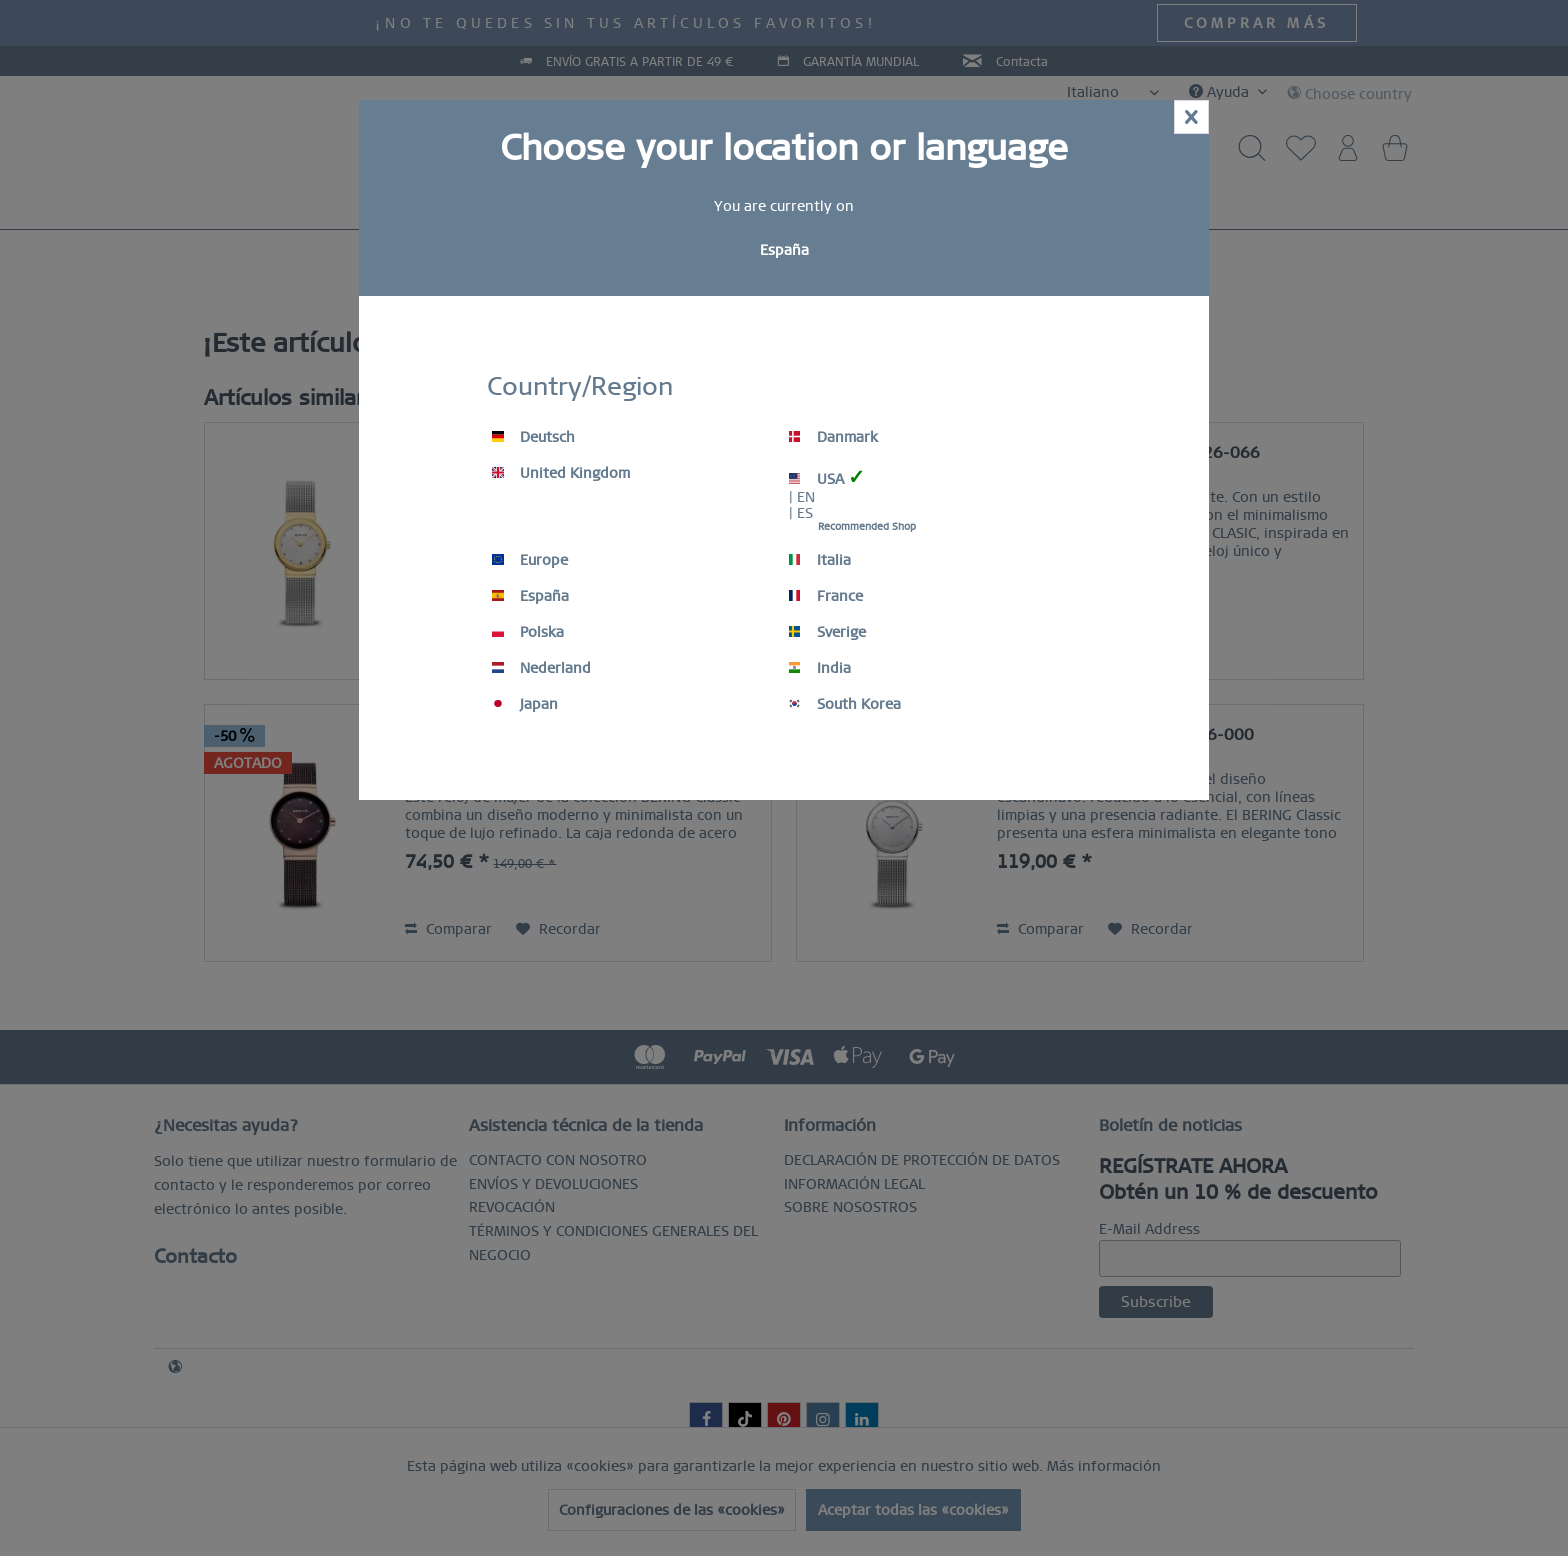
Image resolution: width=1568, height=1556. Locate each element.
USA (827, 477)
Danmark (833, 437)
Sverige (827, 632)
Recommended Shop (867, 526)
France (826, 596)
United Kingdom (561, 473)
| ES (801, 513)
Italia (820, 560)
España (530, 596)
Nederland (541, 668)
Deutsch (533, 437)
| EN (802, 497)
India (820, 668)
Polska (528, 632)
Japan (525, 704)
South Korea (845, 704)
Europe (530, 560)
